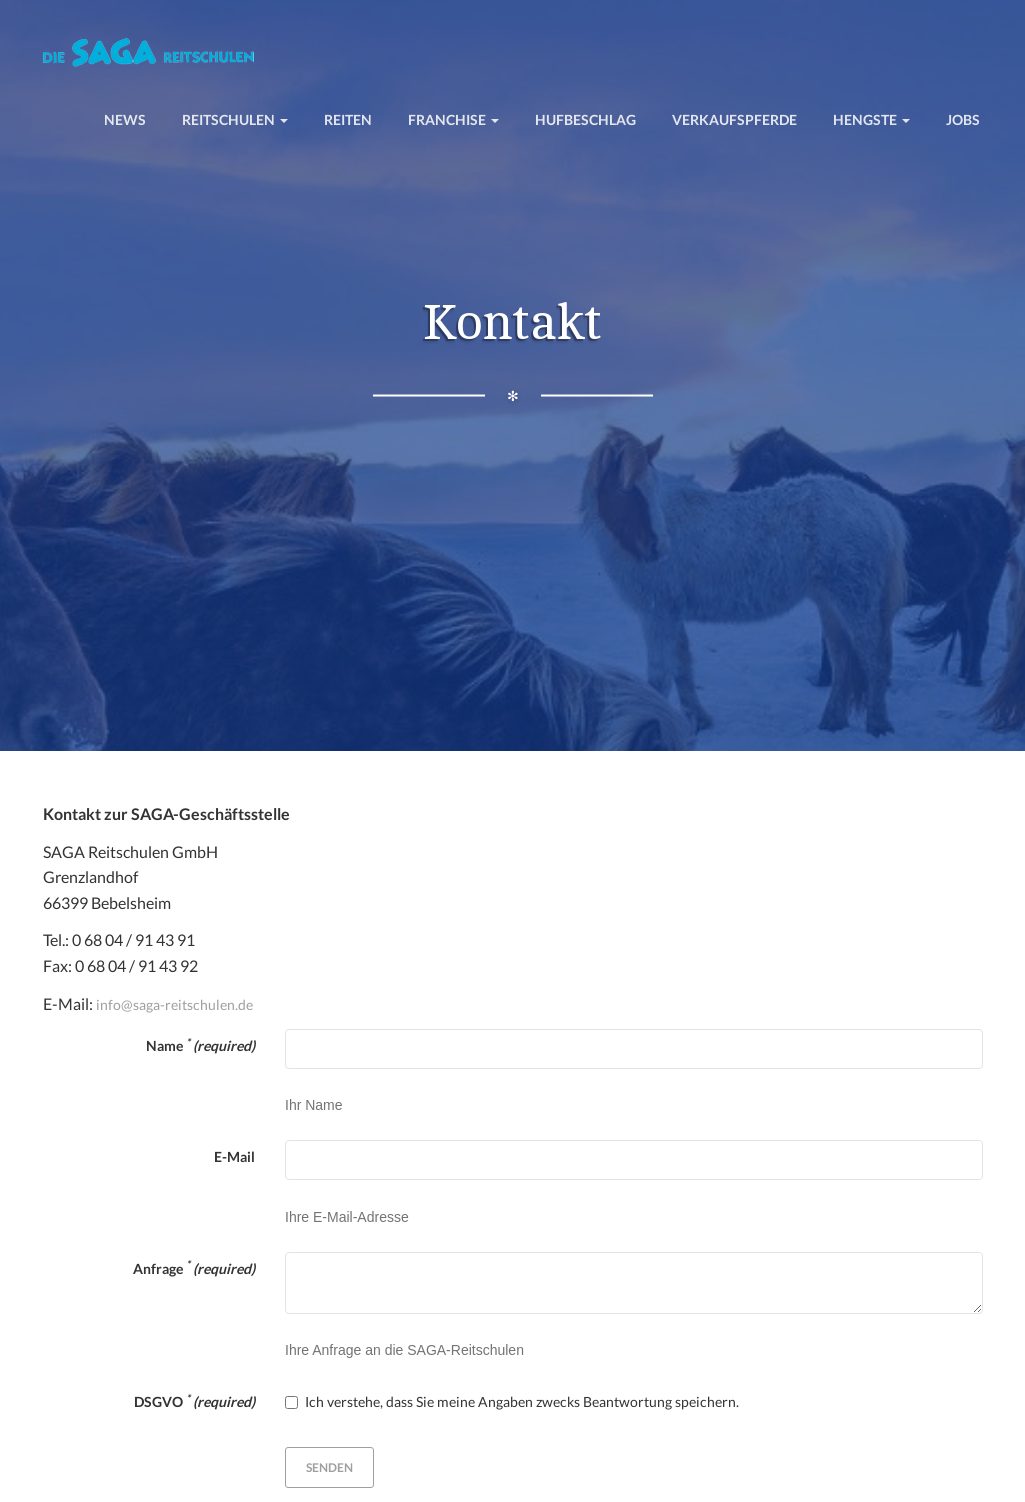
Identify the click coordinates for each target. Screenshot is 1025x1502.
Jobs (963, 119)
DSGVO (194, 1401)
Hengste (871, 119)
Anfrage (194, 1267)
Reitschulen (235, 119)
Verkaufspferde (734, 119)
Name (200, 1045)
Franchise (453, 119)
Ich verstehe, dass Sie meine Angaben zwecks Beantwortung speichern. (512, 1401)
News (125, 119)
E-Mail (234, 1156)
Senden (329, 1467)
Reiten (348, 119)
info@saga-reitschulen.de (174, 1004)
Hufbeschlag (585, 119)
